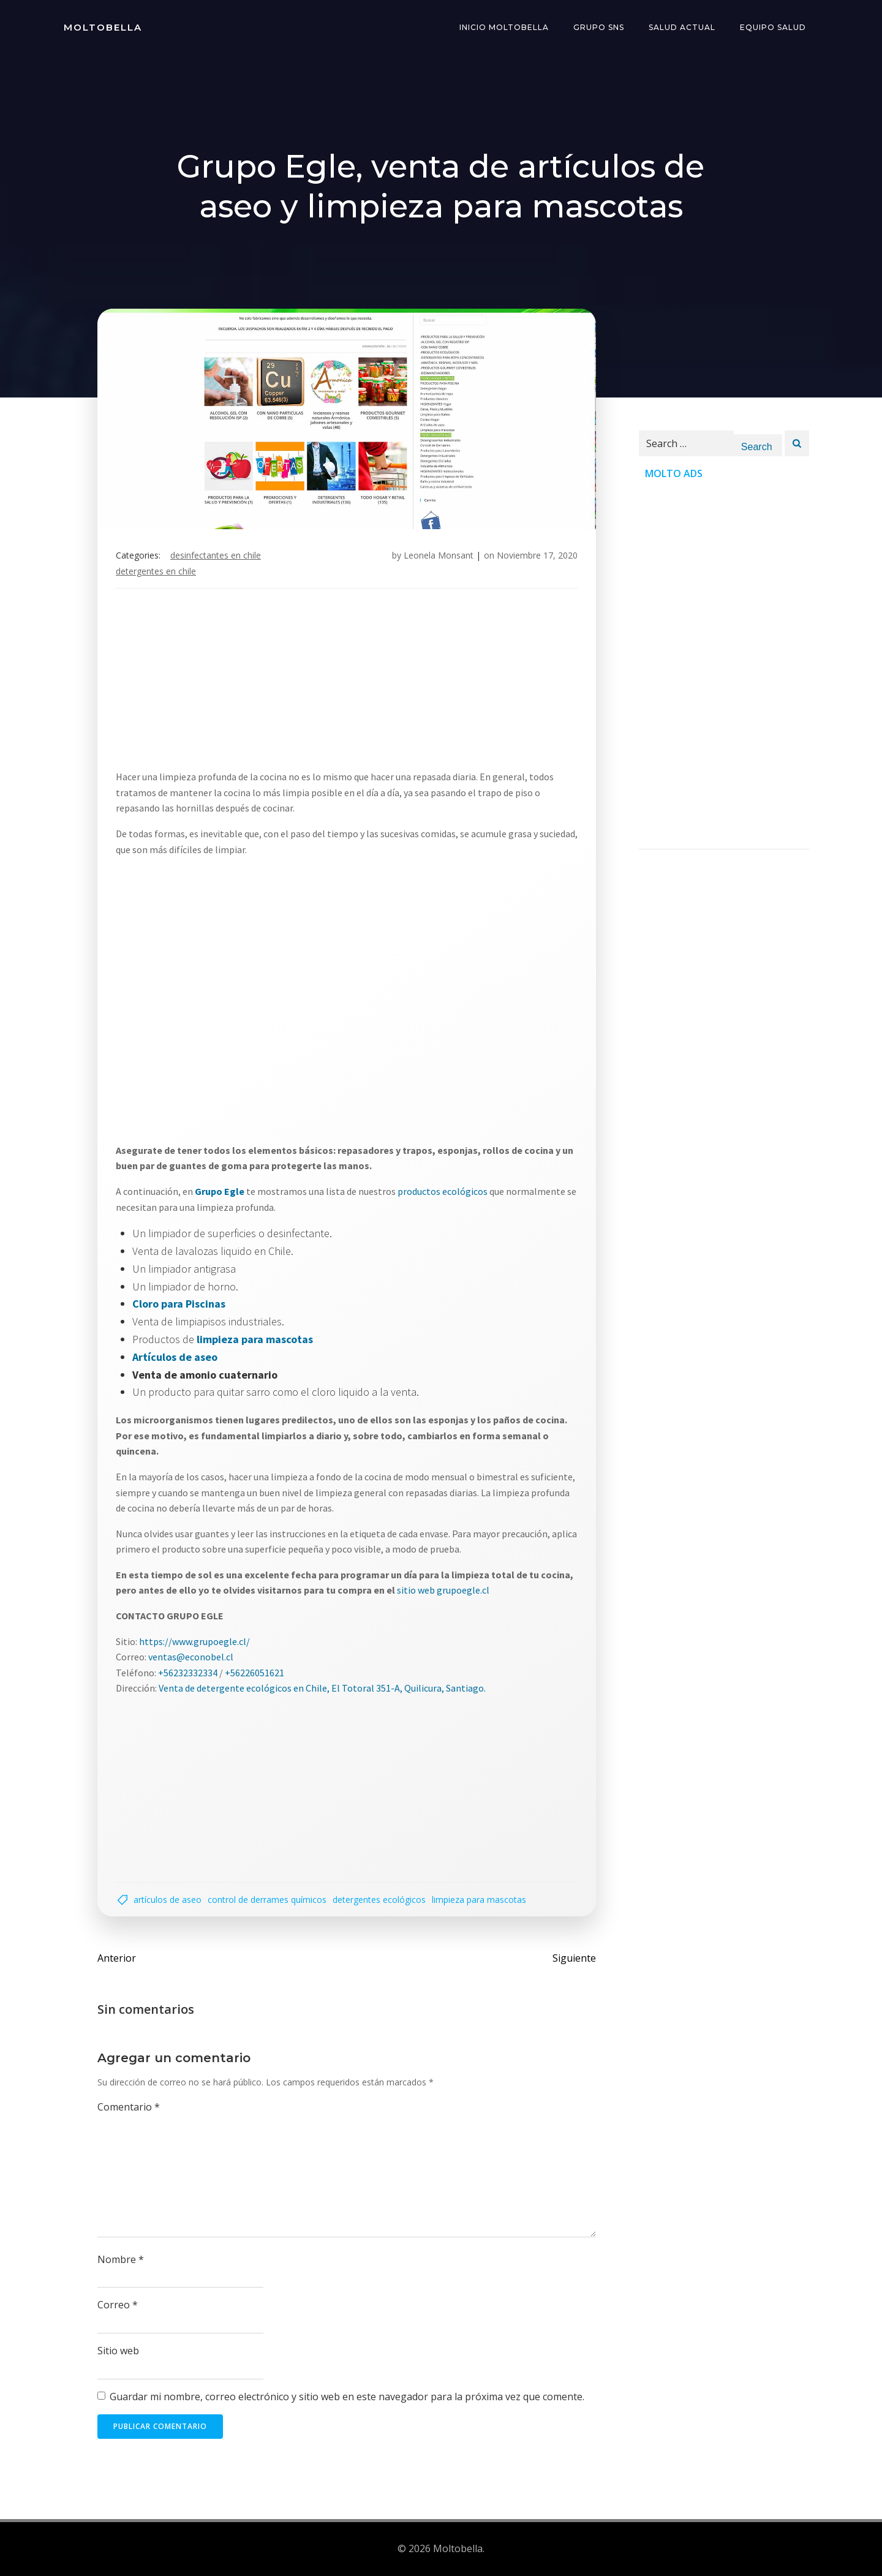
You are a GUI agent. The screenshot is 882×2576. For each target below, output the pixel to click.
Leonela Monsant (438, 555)
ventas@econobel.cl (190, 1657)
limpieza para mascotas (479, 1899)
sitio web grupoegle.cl (443, 1590)
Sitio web (118, 2350)
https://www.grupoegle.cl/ (194, 1641)
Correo (117, 2304)
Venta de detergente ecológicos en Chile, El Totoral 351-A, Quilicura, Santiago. (322, 1688)
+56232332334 (187, 1672)
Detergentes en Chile (156, 571)
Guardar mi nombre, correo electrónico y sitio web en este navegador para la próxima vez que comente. (347, 2396)
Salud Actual (682, 27)
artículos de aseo (168, 1899)
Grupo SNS (598, 27)
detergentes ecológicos (379, 1899)
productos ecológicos (443, 1191)
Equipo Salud (773, 27)
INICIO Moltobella (504, 27)
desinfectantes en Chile (215, 555)
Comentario (128, 2107)
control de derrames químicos (267, 1899)
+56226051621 (254, 1672)
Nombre (120, 2259)
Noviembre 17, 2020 (537, 555)
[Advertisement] (441, 683)
